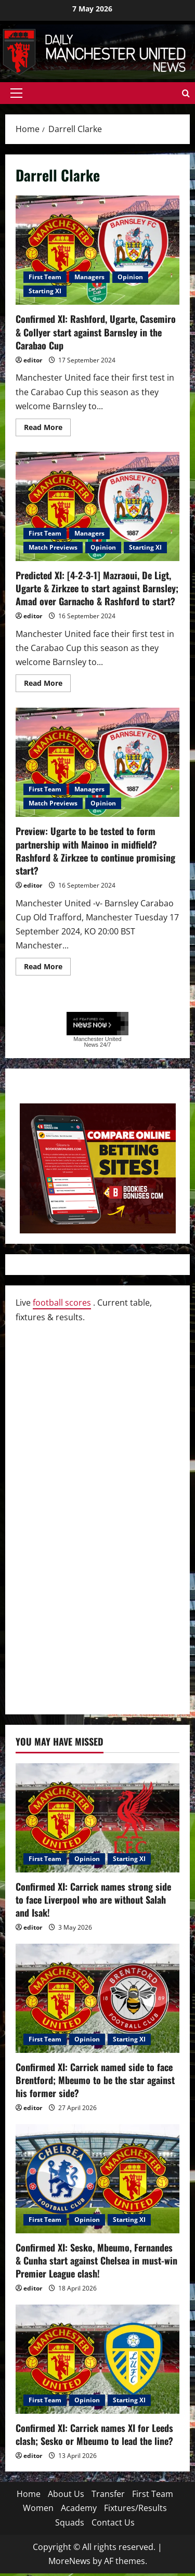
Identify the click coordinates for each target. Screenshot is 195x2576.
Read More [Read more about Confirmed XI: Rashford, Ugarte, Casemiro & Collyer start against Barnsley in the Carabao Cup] (47, 429)
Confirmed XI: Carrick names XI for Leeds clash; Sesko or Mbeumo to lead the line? (94, 2434)
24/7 (104, 1045)
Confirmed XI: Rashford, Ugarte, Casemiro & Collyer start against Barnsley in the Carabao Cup (97, 250)
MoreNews (69, 2561)
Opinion (130, 276)
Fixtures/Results (135, 2508)
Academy (79, 2508)
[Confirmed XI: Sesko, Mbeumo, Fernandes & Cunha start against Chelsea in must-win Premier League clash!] (97, 2178)
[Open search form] (186, 93)
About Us (66, 2494)
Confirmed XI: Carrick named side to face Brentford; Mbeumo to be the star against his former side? (95, 2080)
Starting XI (45, 291)
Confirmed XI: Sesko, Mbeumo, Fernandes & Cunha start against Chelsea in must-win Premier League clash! (96, 2260)
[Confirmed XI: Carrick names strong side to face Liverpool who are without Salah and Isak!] (97, 1817)
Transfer (108, 2494)
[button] (16, 93)
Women (38, 2508)
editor (32, 360)
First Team (45, 276)
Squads (69, 2522)
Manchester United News (97, 1042)
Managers (89, 276)
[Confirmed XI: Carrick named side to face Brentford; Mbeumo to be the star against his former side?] (97, 1998)
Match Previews (53, 547)
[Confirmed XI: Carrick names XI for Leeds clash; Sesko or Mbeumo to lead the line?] (97, 2359)
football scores (62, 1302)
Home (29, 2494)
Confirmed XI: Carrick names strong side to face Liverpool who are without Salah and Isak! (93, 1899)
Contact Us (113, 2522)
